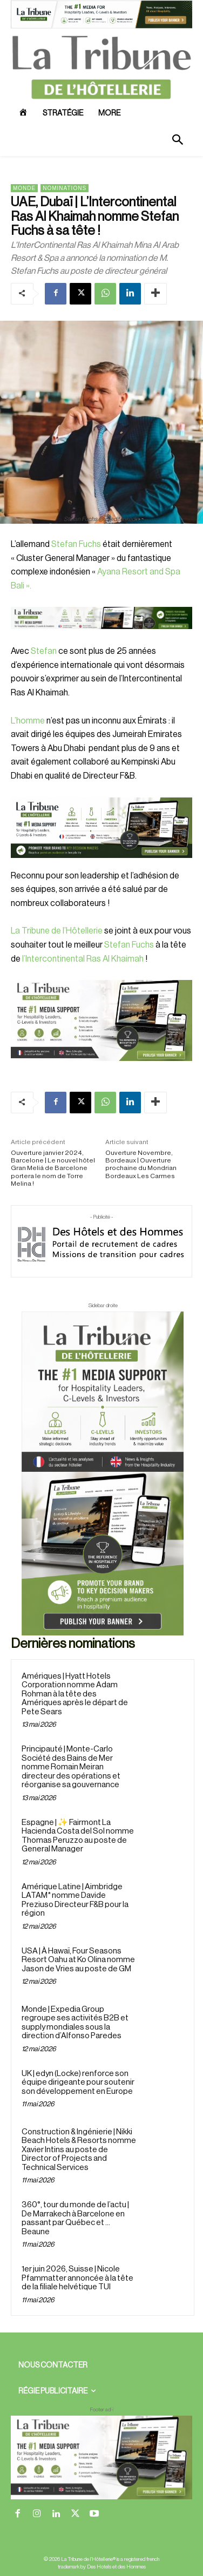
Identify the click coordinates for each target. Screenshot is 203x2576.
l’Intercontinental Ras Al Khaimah (82, 959)
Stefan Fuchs (76, 544)
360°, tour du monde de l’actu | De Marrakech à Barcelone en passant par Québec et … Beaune (75, 2218)
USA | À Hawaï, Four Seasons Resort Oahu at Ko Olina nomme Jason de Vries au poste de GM (78, 1960)
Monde (24, 188)
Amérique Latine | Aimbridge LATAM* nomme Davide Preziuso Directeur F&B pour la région (75, 1900)
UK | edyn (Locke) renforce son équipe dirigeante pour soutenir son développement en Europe (78, 2082)
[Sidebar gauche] (101, 1020)
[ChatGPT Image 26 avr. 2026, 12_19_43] (101, 26)
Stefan (44, 651)
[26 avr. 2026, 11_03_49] (101, 827)
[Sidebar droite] (102, 1473)
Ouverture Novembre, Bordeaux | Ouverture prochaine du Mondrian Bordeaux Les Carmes (141, 1164)
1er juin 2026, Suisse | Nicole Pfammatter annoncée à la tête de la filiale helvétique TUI (77, 2278)
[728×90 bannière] (101, 2457)
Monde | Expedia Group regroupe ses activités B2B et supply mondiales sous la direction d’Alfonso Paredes (75, 2022)
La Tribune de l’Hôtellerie (57, 931)
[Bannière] (101, 637)
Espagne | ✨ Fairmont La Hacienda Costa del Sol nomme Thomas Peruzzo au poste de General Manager (78, 1836)
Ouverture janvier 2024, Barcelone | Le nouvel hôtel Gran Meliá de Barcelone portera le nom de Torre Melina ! (53, 1168)
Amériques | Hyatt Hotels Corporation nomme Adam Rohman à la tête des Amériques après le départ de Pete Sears (75, 1694)
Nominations (64, 188)
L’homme (28, 720)
